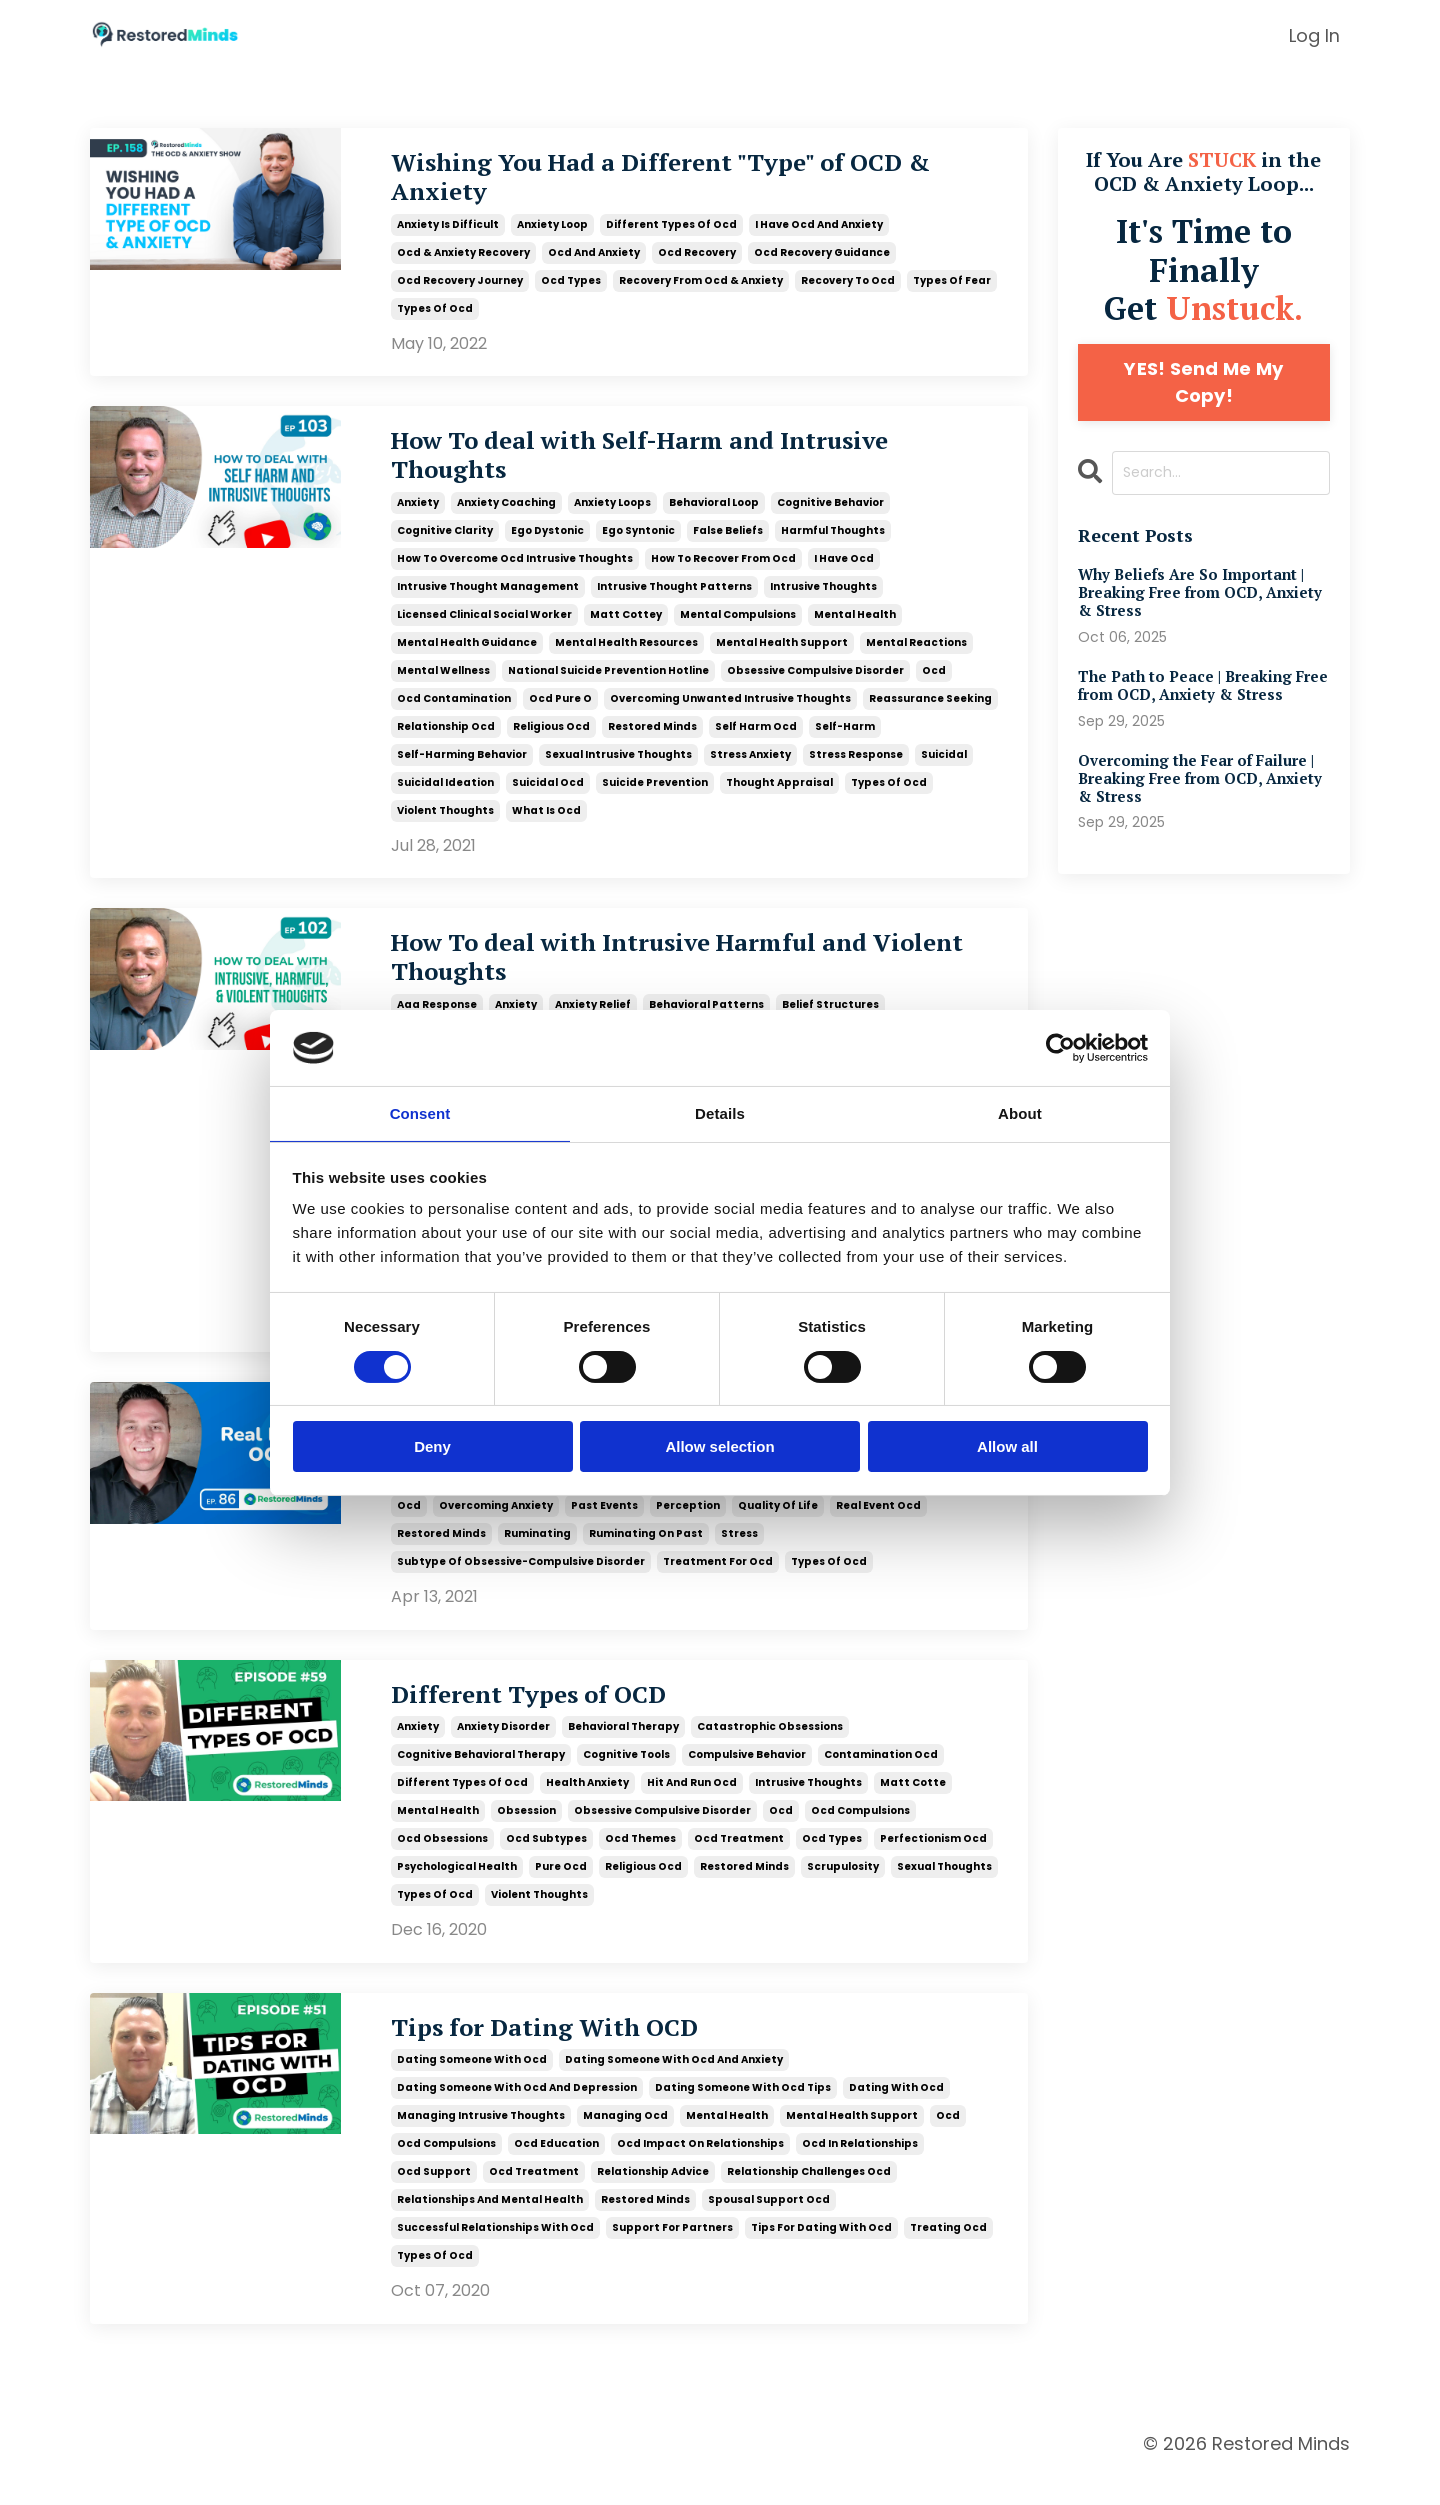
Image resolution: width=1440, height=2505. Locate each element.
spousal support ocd (769, 2226)
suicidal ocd (548, 795)
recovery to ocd (848, 287)
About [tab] (1020, 1112)
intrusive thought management (488, 599)
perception (688, 1527)
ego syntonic (638, 543)
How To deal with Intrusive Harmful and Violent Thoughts (669, 975)
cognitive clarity (445, 543)
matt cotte (913, 1807)
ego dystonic (547, 543)
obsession (763, 1499)
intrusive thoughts (823, 599)
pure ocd (561, 1891)
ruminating (537, 1555)
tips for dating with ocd (821, 2254)
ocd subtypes (546, 1863)
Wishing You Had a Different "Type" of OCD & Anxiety (688, 181)
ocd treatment (739, 1863)
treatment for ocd (718, 1583)
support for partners (672, 2254)
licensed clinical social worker (484, 627)
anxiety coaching (506, 515)
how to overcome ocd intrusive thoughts (515, 571)
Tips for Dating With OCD (568, 2054)
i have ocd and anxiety (819, 231)
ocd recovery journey (460, 287)
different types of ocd (671, 231)
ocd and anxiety (594, 259)
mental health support (782, 655)
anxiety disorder (503, 1751)
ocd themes (640, 1863)
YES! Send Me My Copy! (1203, 382)
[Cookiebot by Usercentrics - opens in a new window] (1060, 1047)
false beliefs (728, 543)
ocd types (571, 287)
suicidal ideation (445, 795)
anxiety (418, 515)
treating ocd (948, 2254)
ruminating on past (646, 1555)
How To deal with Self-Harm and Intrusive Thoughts (681, 466)
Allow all (1007, 1447)
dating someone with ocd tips (743, 2114)
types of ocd (435, 315)
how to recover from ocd (723, 571)
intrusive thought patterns (674, 599)
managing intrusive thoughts (481, 2142)
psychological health (457, 1891)
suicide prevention (655, 795)
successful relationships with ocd (495, 2254)
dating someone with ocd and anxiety (674, 2086)
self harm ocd (756, 739)
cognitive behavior (830, 515)
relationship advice (653, 2198)
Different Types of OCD (548, 1719)
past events (604, 1527)
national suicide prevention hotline (608, 683)
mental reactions (916, 655)
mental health (855, 627)
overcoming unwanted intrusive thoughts (730, 711)
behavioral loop (714, 515)
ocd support (434, 2198)
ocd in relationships (860, 2170)
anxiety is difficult (448, 231)
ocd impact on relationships (700, 2170)
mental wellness (443, 683)
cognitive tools (626, 1779)
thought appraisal (779, 795)
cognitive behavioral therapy (481, 1779)
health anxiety (587, 1807)
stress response (856, 767)
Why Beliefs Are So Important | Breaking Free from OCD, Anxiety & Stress (1197, 595)
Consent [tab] (420, 1112)
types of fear (952, 287)
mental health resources (626, 655)
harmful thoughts (833, 543)
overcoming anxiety (496, 1527)
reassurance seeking (930, 711)
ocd (934, 683)
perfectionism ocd (933, 1863)
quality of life (778, 1527)
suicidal (944, 767)
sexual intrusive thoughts (618, 767)
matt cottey (626, 627)
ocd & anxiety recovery (463, 259)
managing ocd (625, 2142)
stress (739, 1555)
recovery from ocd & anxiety (701, 287)
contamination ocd (881, 1779)
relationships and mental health (490, 2226)
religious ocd (551, 739)
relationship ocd (446, 739)
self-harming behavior (462, 767)
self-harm (845, 739)
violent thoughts (445, 823)
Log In (1314, 35)
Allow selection (719, 1447)
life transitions (440, 1499)
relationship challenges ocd (809, 2198)
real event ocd (878, 1527)
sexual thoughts (944, 1891)
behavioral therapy (623, 1751)
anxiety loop (552, 231)
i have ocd (844, 571)
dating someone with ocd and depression (517, 2114)
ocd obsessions (442, 1863)
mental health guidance (467, 655)
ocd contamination (454, 711)
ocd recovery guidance (822, 259)
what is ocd (546, 823)
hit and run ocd (692, 1807)
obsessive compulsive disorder (815, 683)
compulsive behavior (747, 1779)
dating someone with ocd (472, 2086)
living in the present (559, 1499)
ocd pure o (560, 711)
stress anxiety (750, 767)
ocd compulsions (860, 1835)
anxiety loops (612, 515)
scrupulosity (843, 1891)
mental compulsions (738, 627)
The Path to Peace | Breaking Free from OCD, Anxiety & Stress (1204, 691)
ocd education (556, 2170)
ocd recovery (697, 259)
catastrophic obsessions (770, 1751)
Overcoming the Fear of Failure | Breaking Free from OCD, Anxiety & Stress (1202, 788)
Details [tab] (720, 1112)
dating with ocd (896, 2114)
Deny (432, 1447)
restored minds (652, 739)
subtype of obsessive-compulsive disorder (521, 1583)
